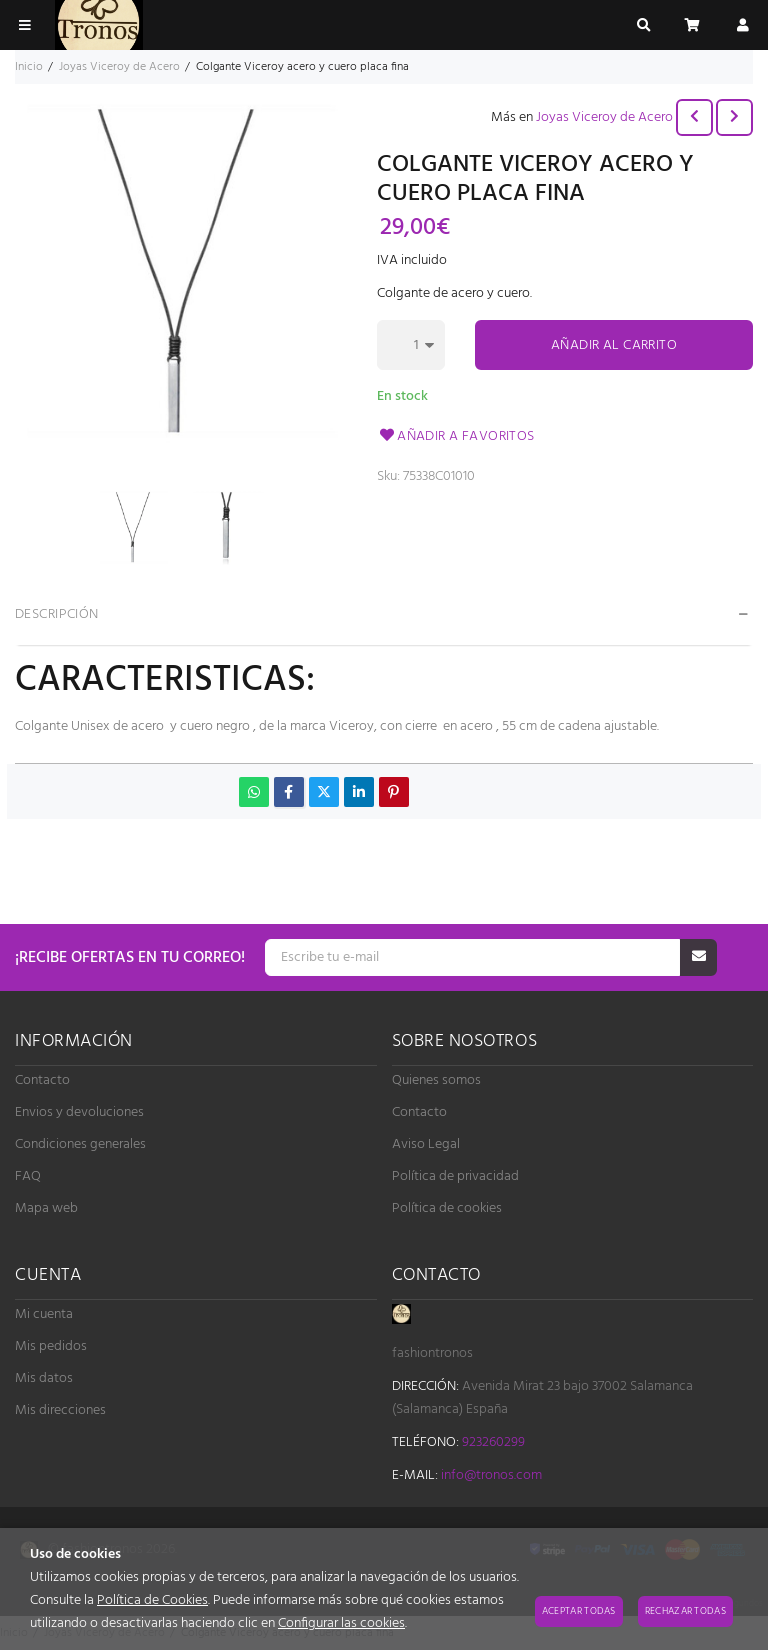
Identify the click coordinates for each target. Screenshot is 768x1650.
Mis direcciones (60, 1410)
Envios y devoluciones (79, 1112)
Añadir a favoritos (456, 436)
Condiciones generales (80, 1144)
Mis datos (44, 1378)
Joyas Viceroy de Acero (604, 117)
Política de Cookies (152, 1600)
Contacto (42, 1080)
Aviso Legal (426, 1144)
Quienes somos (436, 1080)
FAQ (28, 1176)
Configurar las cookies (341, 1623)
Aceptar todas (579, 1611)
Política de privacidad (455, 1176)
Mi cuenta (44, 1314)
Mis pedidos (51, 1346)
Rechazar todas (685, 1611)
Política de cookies (447, 1208)
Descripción (57, 614)
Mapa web (46, 1208)
